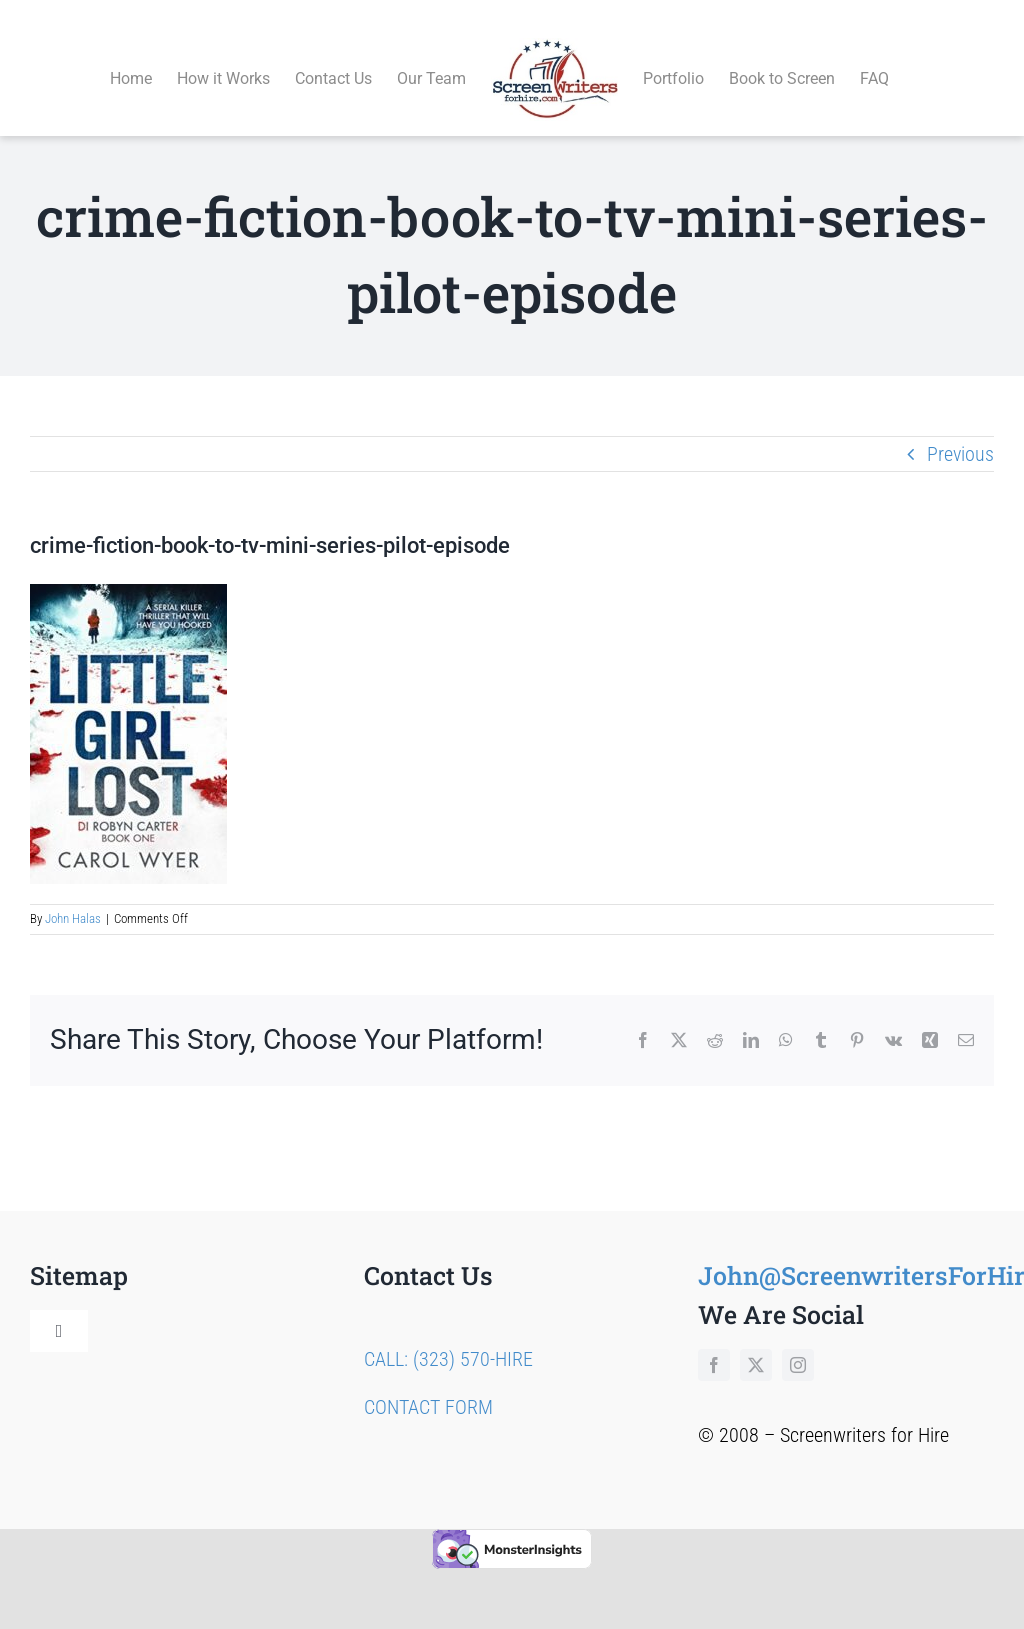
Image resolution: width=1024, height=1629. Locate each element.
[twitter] (756, 1342)
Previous (960, 431)
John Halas (73, 896)
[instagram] (798, 1342)
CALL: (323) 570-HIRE (448, 1336)
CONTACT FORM (428, 1384)
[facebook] (714, 1342)
